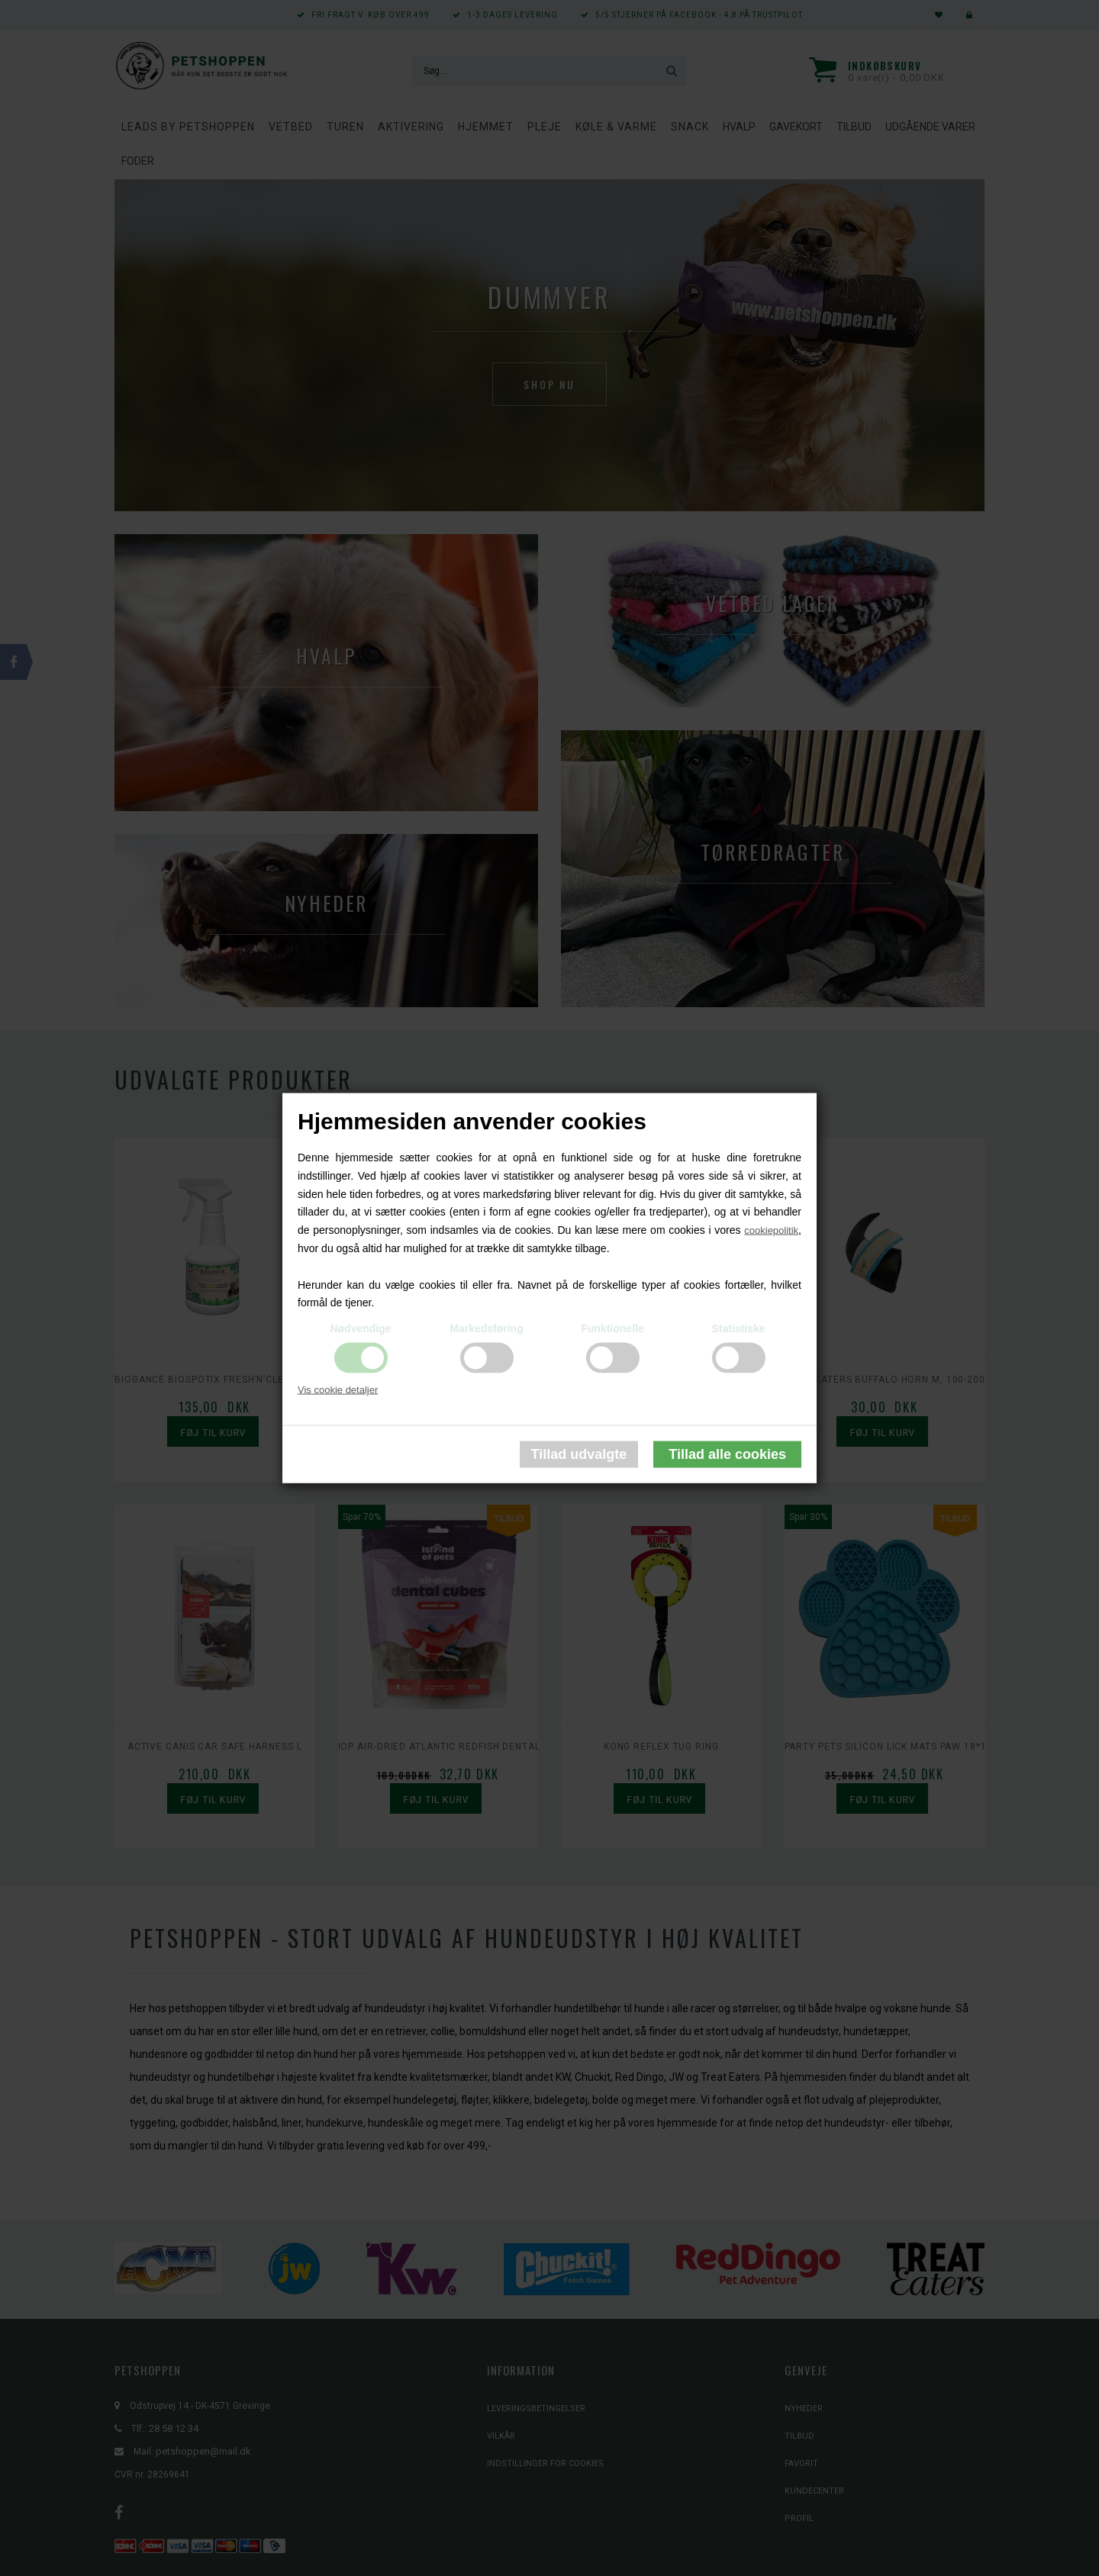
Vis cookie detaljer (338, 1390)
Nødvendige (360, 1328)
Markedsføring (486, 1328)
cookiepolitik (771, 1230)
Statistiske (738, 1328)
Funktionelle (612, 1328)
